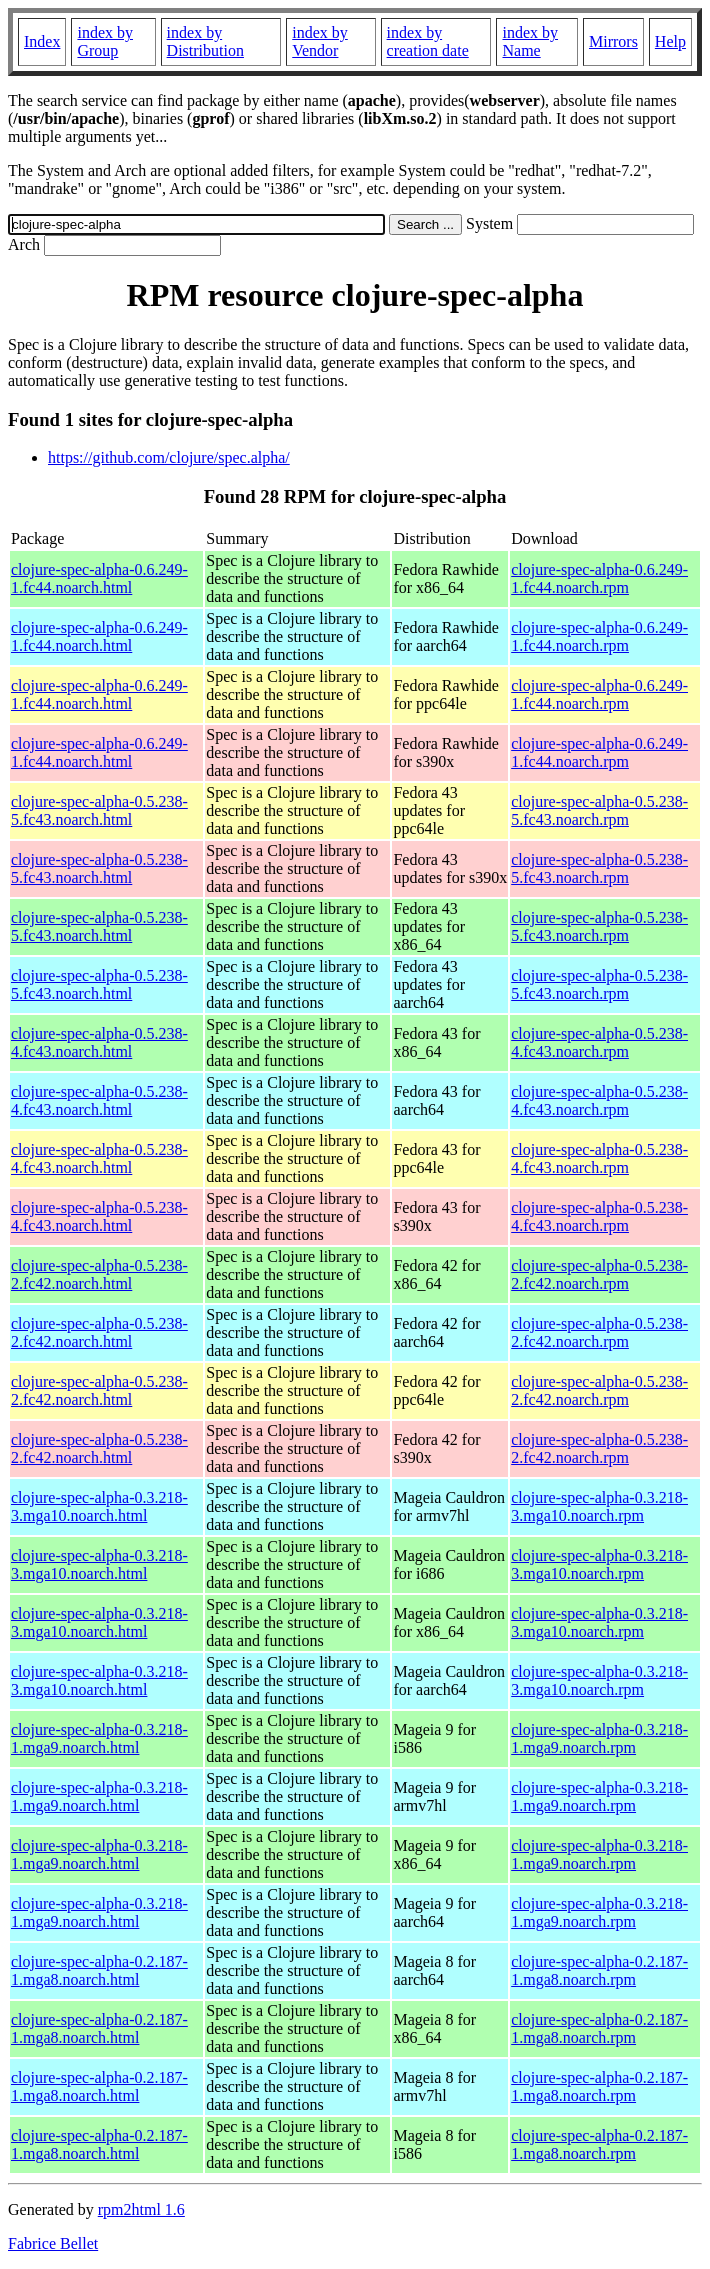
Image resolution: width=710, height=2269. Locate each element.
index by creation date (428, 41)
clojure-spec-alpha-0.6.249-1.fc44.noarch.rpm (599, 578)
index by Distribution (205, 41)
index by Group (105, 41)
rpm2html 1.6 (141, 2209)
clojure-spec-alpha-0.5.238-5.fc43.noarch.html (99, 810)
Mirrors (613, 41)
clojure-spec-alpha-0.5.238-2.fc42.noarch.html (99, 1274)
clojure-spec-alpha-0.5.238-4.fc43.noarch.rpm (599, 1042)
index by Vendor (320, 41)
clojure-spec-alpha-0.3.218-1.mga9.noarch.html (99, 1738)
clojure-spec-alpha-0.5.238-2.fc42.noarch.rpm (599, 1274)
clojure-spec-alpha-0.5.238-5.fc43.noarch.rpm (599, 810)
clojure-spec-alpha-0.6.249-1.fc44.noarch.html (99, 578)
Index (42, 41)
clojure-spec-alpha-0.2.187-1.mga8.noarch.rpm (599, 1970)
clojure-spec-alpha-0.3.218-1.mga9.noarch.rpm (599, 1738)
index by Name (530, 41)
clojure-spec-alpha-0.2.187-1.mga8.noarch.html (99, 1970)
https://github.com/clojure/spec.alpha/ (169, 457)
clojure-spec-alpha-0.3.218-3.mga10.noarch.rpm (599, 1506)
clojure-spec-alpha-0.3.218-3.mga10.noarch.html (99, 1506)
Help (670, 41)
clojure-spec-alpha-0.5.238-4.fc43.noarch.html (99, 1042)
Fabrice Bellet (53, 2243)
